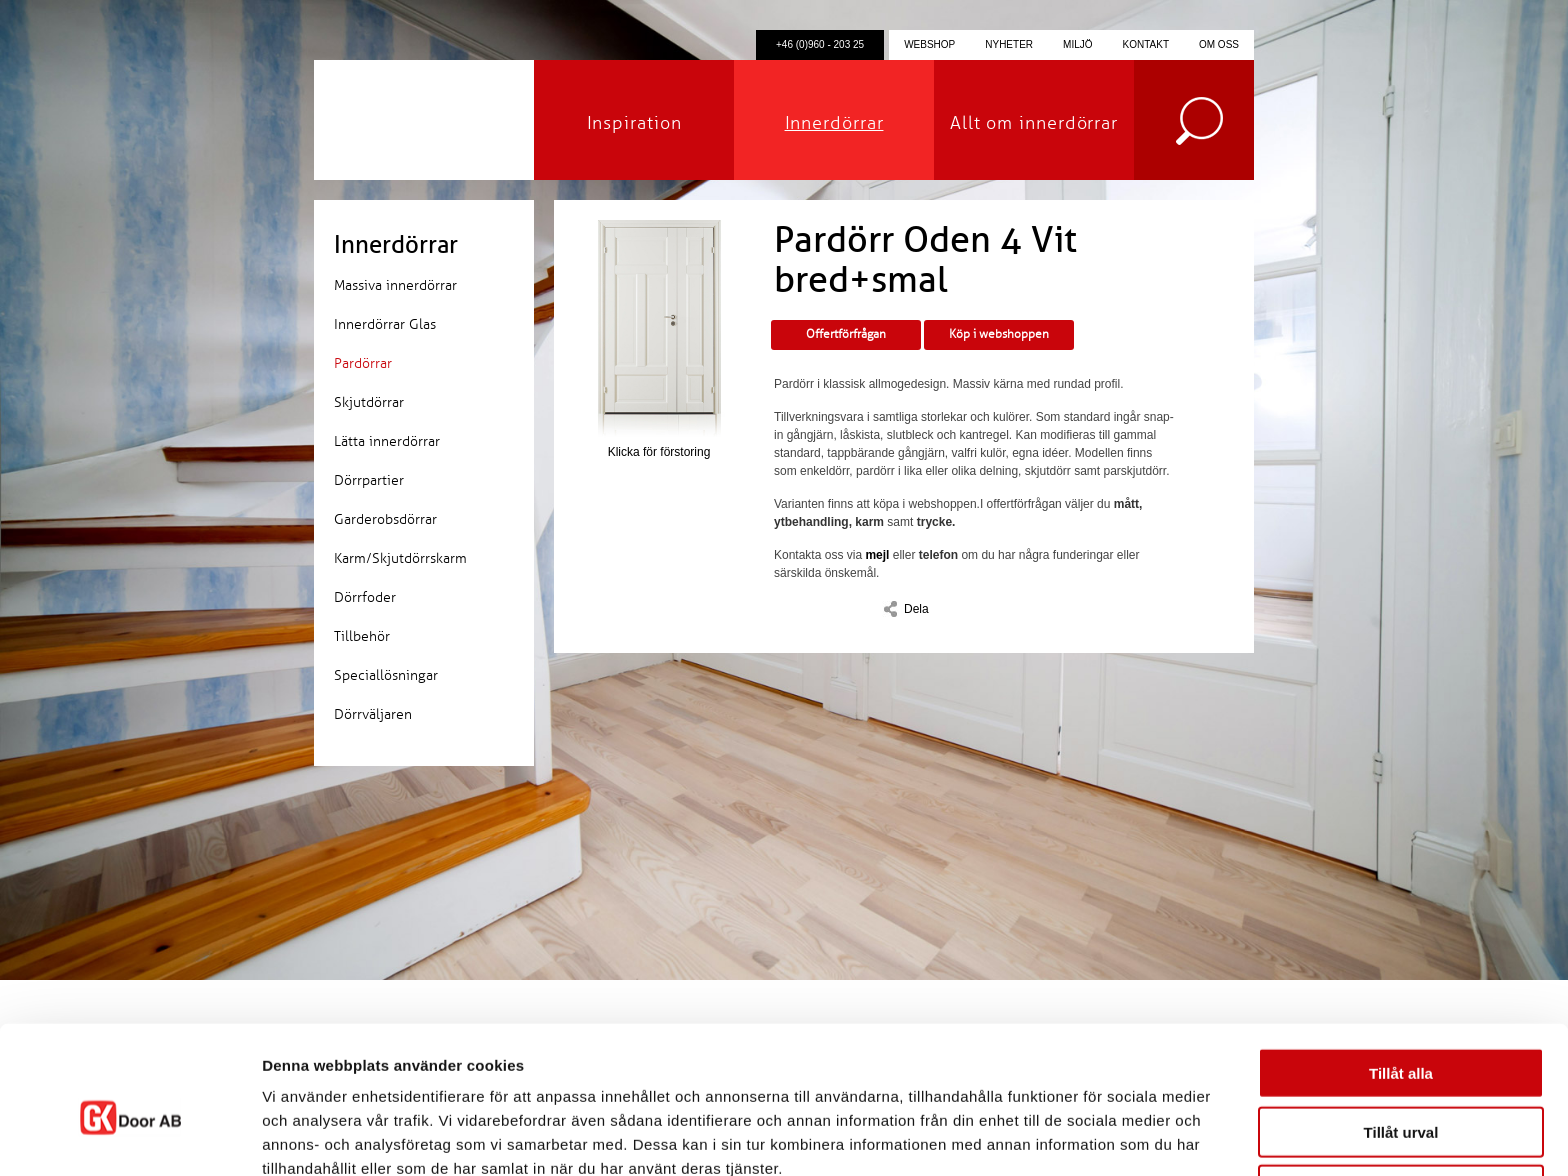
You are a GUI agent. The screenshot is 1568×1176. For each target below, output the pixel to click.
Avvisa (1401, 1093)
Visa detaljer (1086, 1136)
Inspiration (634, 123)
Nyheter (1009, 44)
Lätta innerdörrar (387, 441)
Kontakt (1146, 44)
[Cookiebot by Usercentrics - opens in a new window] (129, 1137)
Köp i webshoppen (999, 334)
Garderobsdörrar (385, 519)
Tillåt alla (1401, 976)
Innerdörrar (834, 123)
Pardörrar (363, 363)
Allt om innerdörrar (1034, 123)
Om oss (1219, 44)
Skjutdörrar (369, 402)
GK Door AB (424, 120)
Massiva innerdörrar (395, 285)
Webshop (929, 44)
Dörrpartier (369, 480)
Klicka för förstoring (659, 339)
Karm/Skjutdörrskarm (400, 558)
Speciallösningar (386, 675)
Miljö (1077, 44)
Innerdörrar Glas (385, 324)
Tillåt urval (1401, 1035)
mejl (877, 555)
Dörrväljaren (373, 714)
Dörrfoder (365, 597)
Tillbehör (362, 636)
